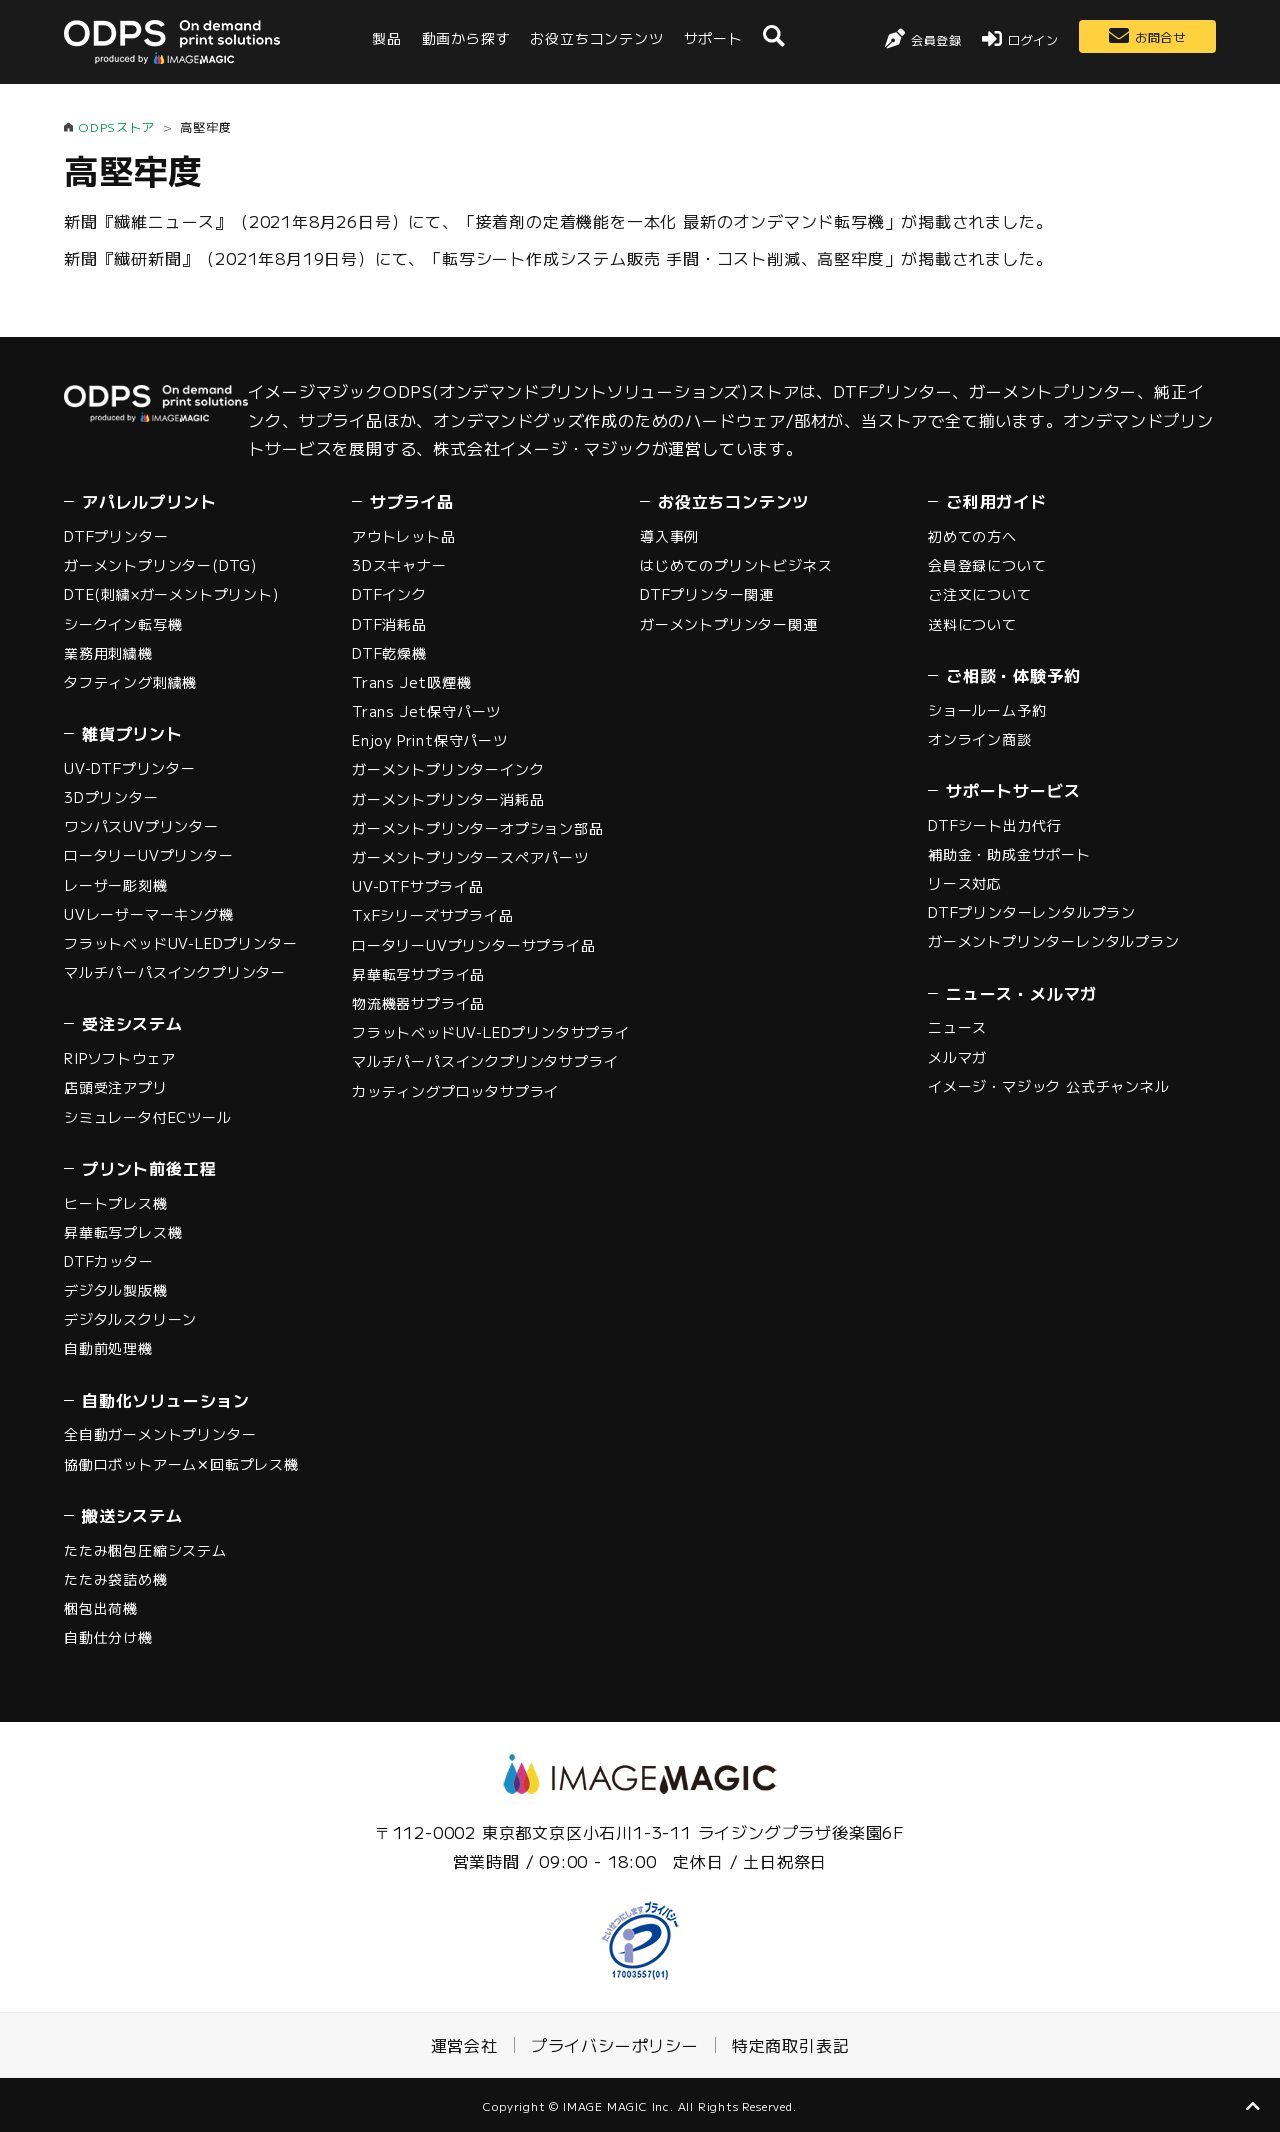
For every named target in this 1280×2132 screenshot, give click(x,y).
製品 (387, 38)
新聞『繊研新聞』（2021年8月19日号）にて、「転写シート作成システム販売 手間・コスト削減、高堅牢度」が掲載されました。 (558, 258)
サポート (713, 38)
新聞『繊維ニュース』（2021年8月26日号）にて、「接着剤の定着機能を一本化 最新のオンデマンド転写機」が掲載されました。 (558, 221)
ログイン (1033, 39)
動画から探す (466, 38)
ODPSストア (116, 126)
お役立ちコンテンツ (596, 38)
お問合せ (1160, 36)
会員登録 (936, 39)
